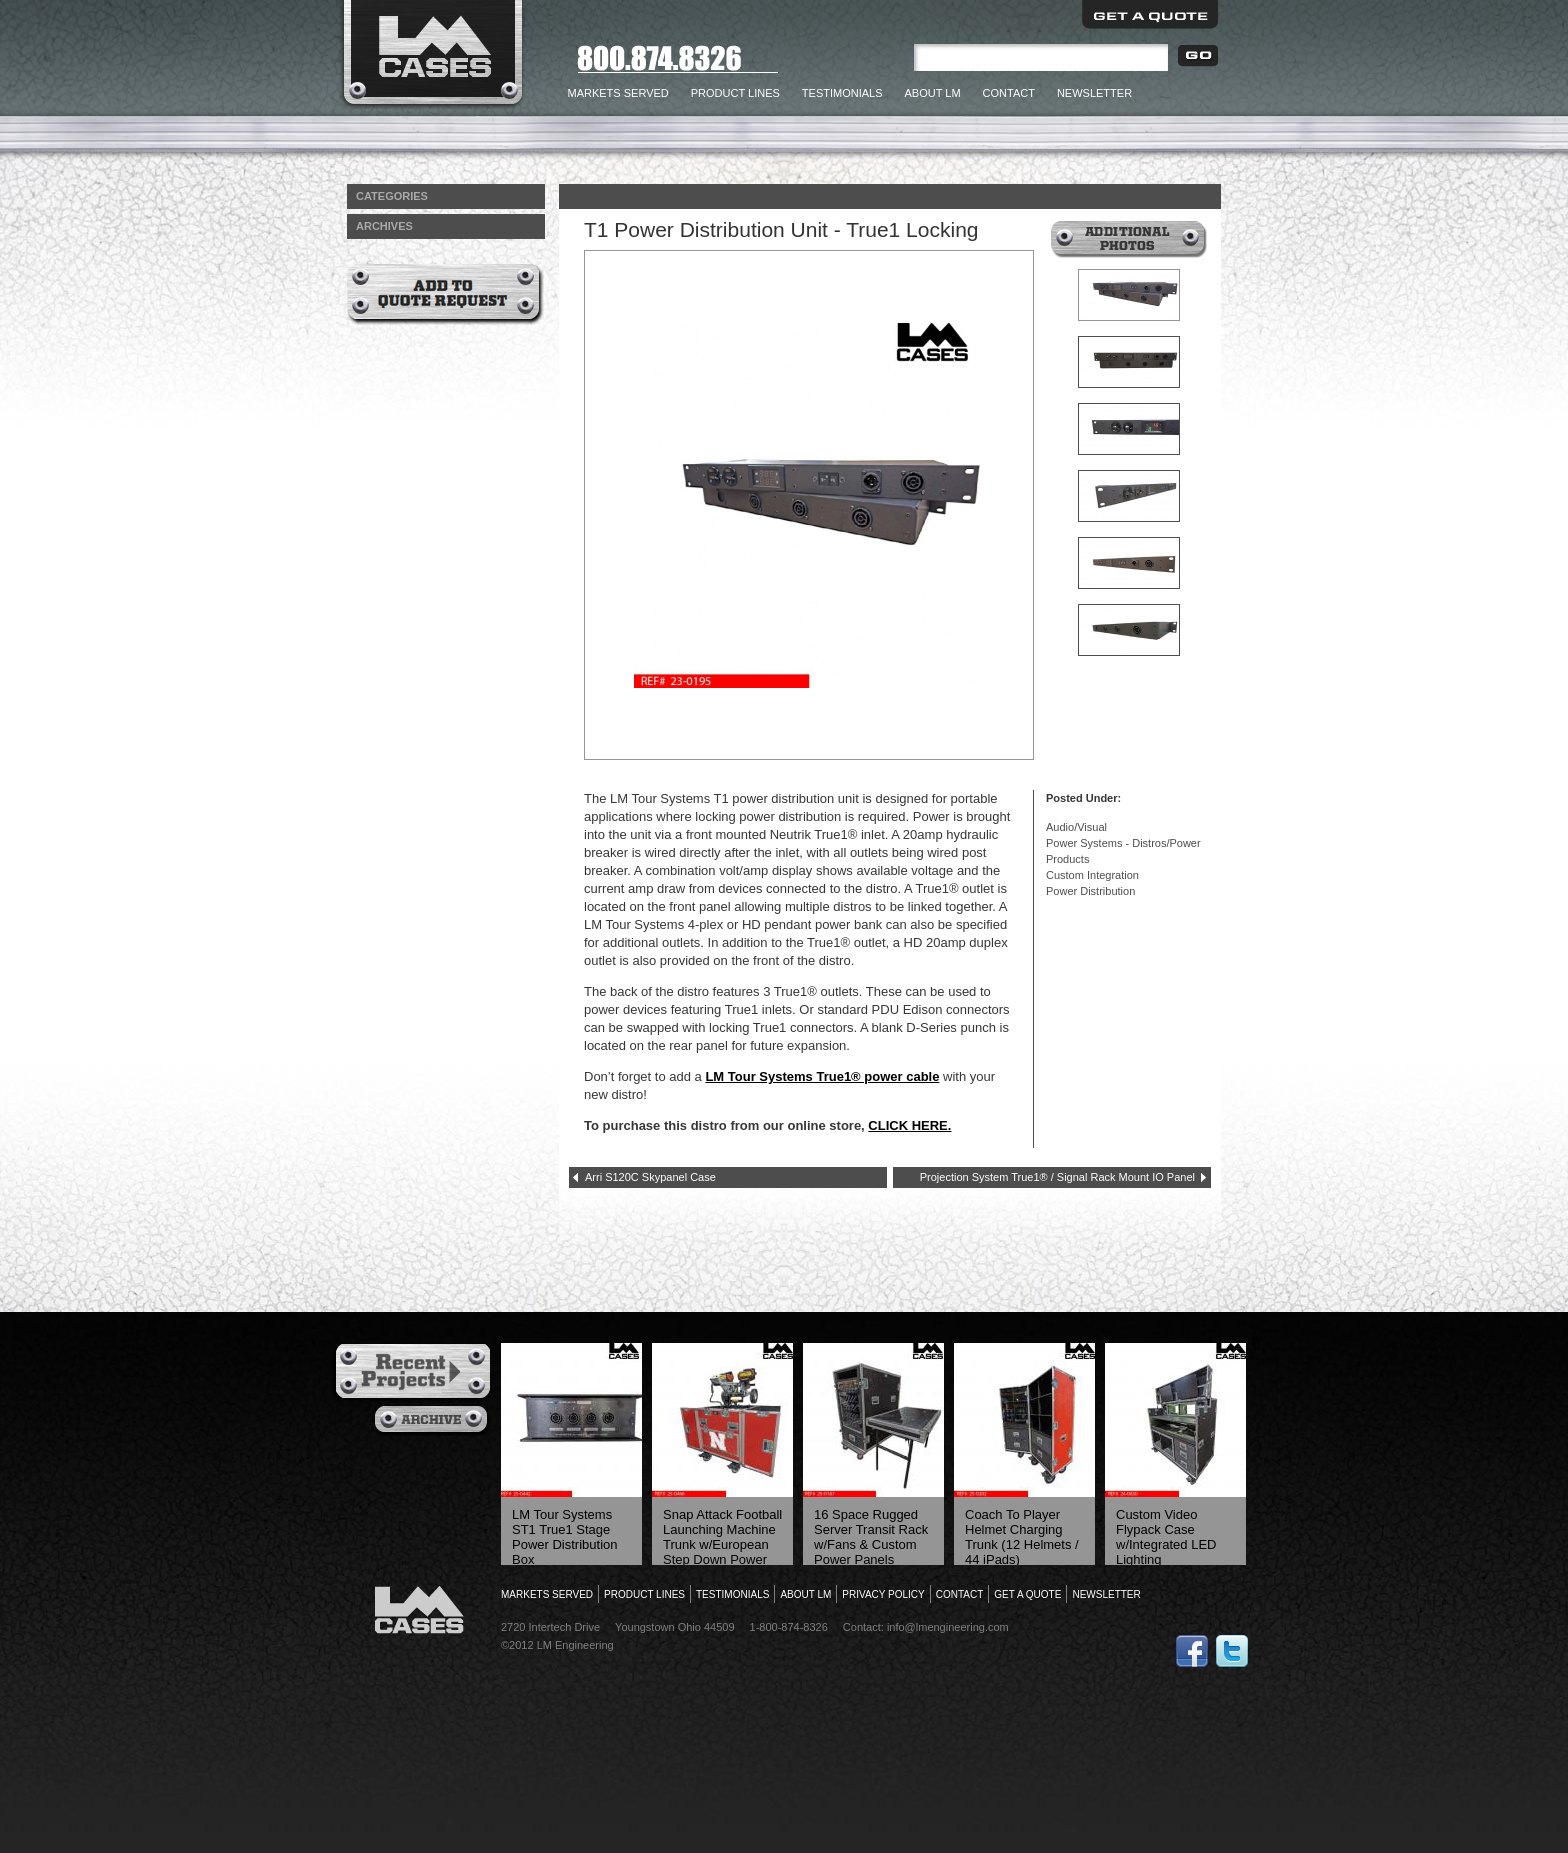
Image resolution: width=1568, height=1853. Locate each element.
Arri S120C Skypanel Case (650, 1177)
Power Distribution (1090, 891)
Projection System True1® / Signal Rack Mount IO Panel (1057, 1177)
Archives (433, 1421)
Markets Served (618, 93)
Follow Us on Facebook (1192, 1651)
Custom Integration (1092, 875)
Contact (1009, 93)
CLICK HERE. (909, 1125)
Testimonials (842, 93)
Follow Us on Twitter (1232, 1651)
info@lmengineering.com (948, 1627)
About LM (933, 93)
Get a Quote (1150, 14)
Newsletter (1094, 93)
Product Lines (735, 93)
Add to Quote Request (445, 294)
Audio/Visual (1076, 827)
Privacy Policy (883, 1594)
